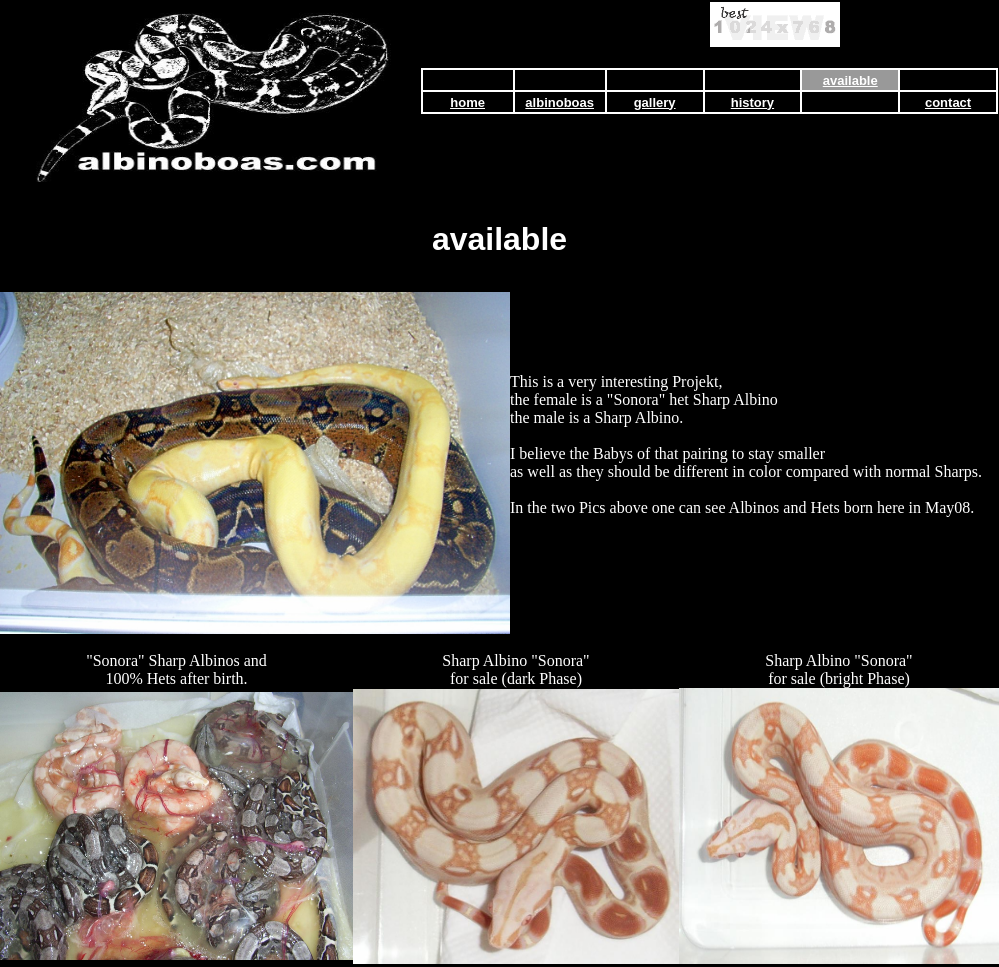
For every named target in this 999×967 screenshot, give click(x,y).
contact (948, 102)
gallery (655, 102)
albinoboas (559, 102)
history (752, 102)
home (467, 102)
